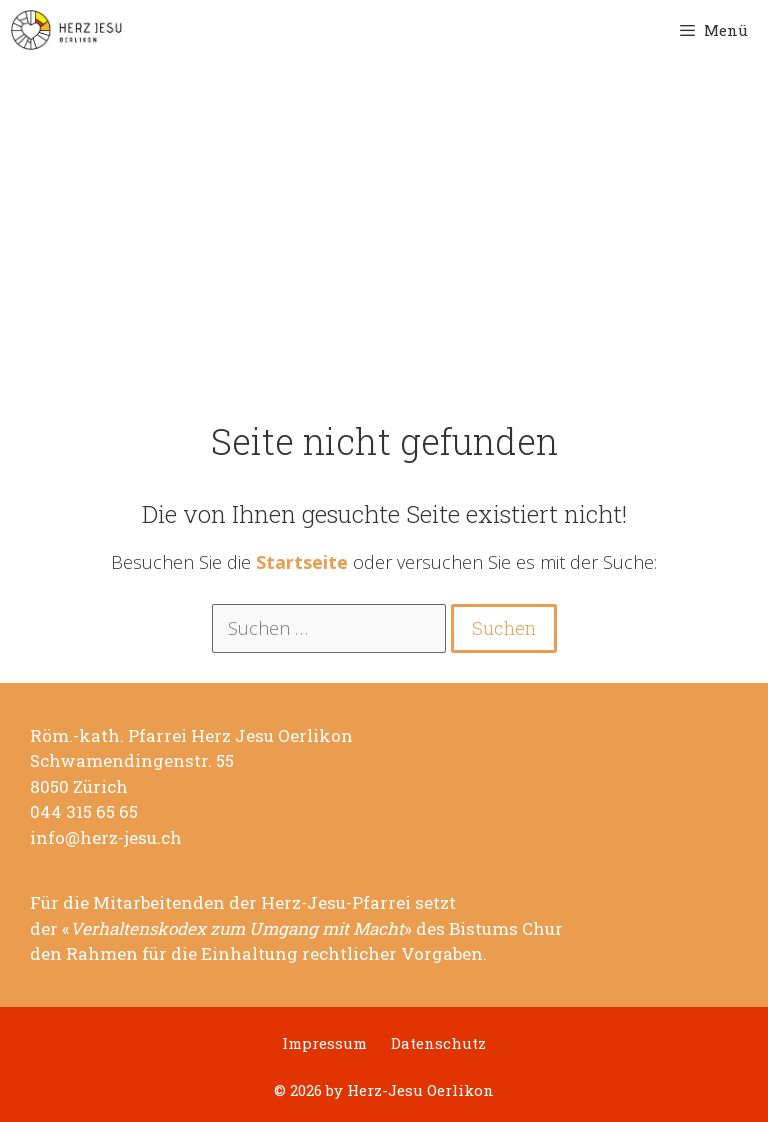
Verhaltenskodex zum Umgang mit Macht (237, 929)
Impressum (324, 1043)
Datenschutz (438, 1043)
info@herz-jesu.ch (106, 838)
